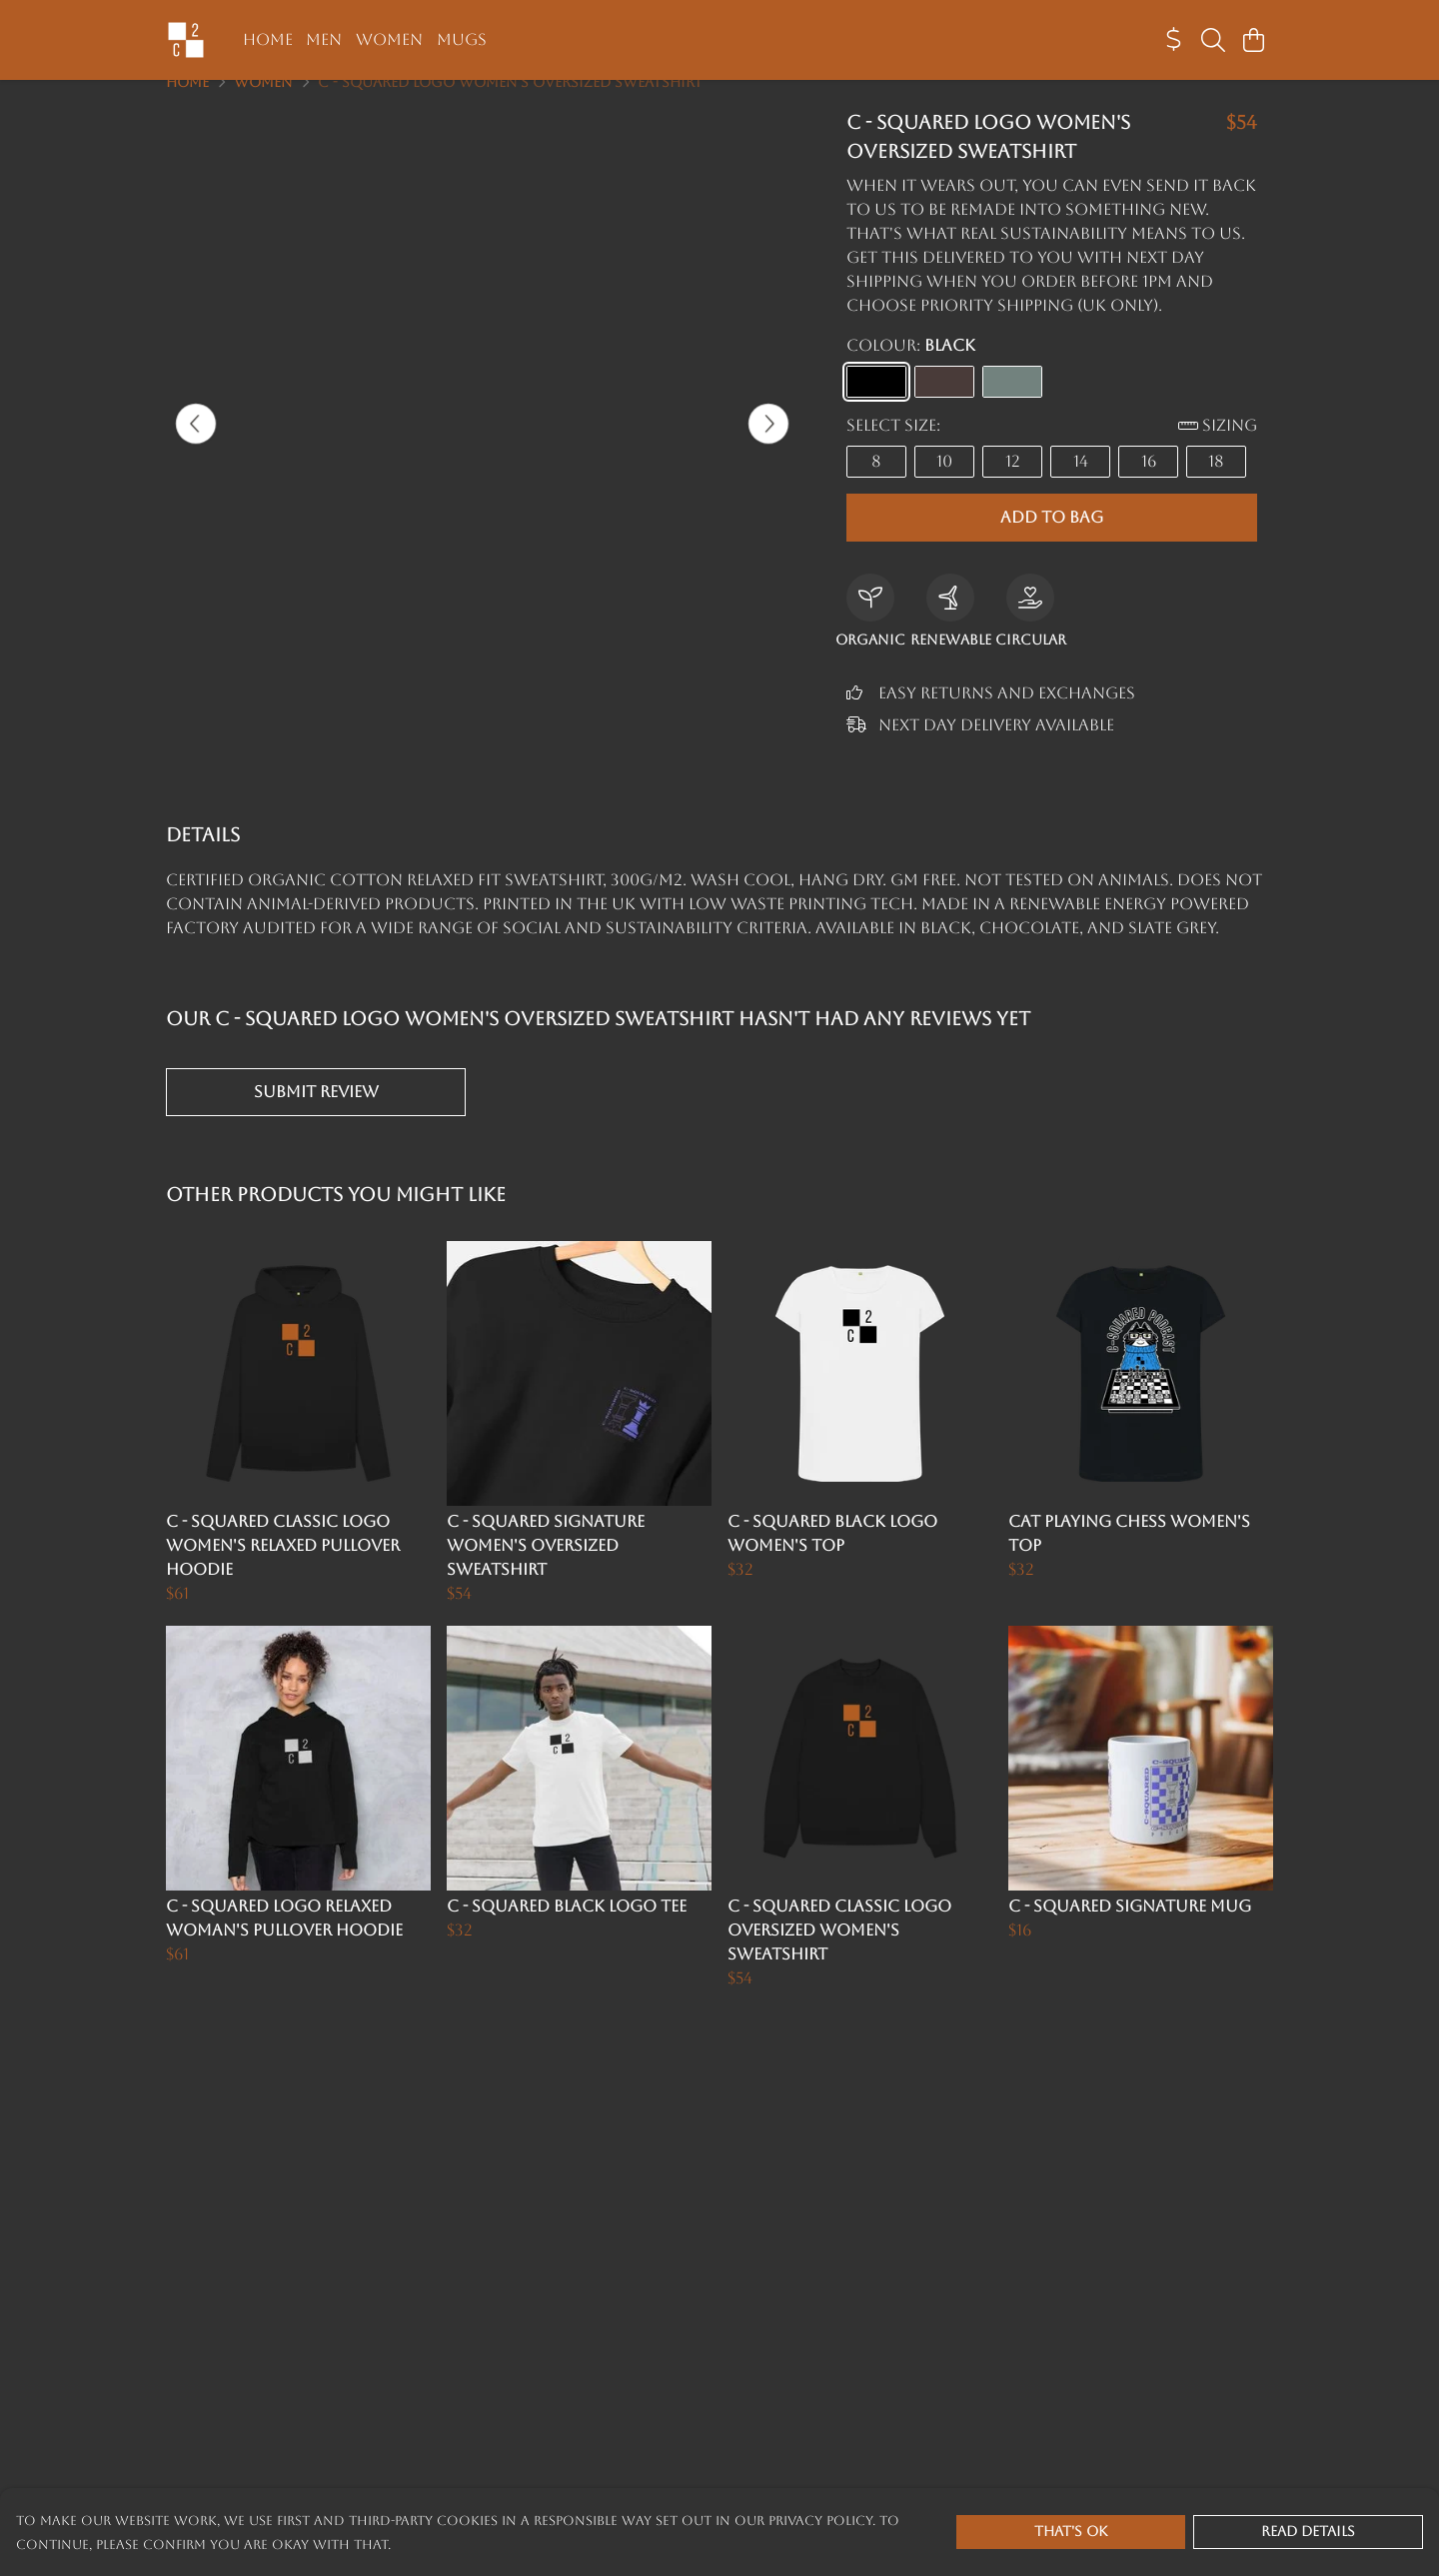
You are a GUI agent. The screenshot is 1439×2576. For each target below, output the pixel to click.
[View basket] (1253, 40)
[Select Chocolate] (944, 406)
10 (944, 485)
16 (1148, 485)
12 (1012, 485)
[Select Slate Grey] (1012, 406)
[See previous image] (196, 448)
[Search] (1213, 40)
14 (1080, 485)
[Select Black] (876, 406)
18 (1216, 485)
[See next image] (768, 448)
